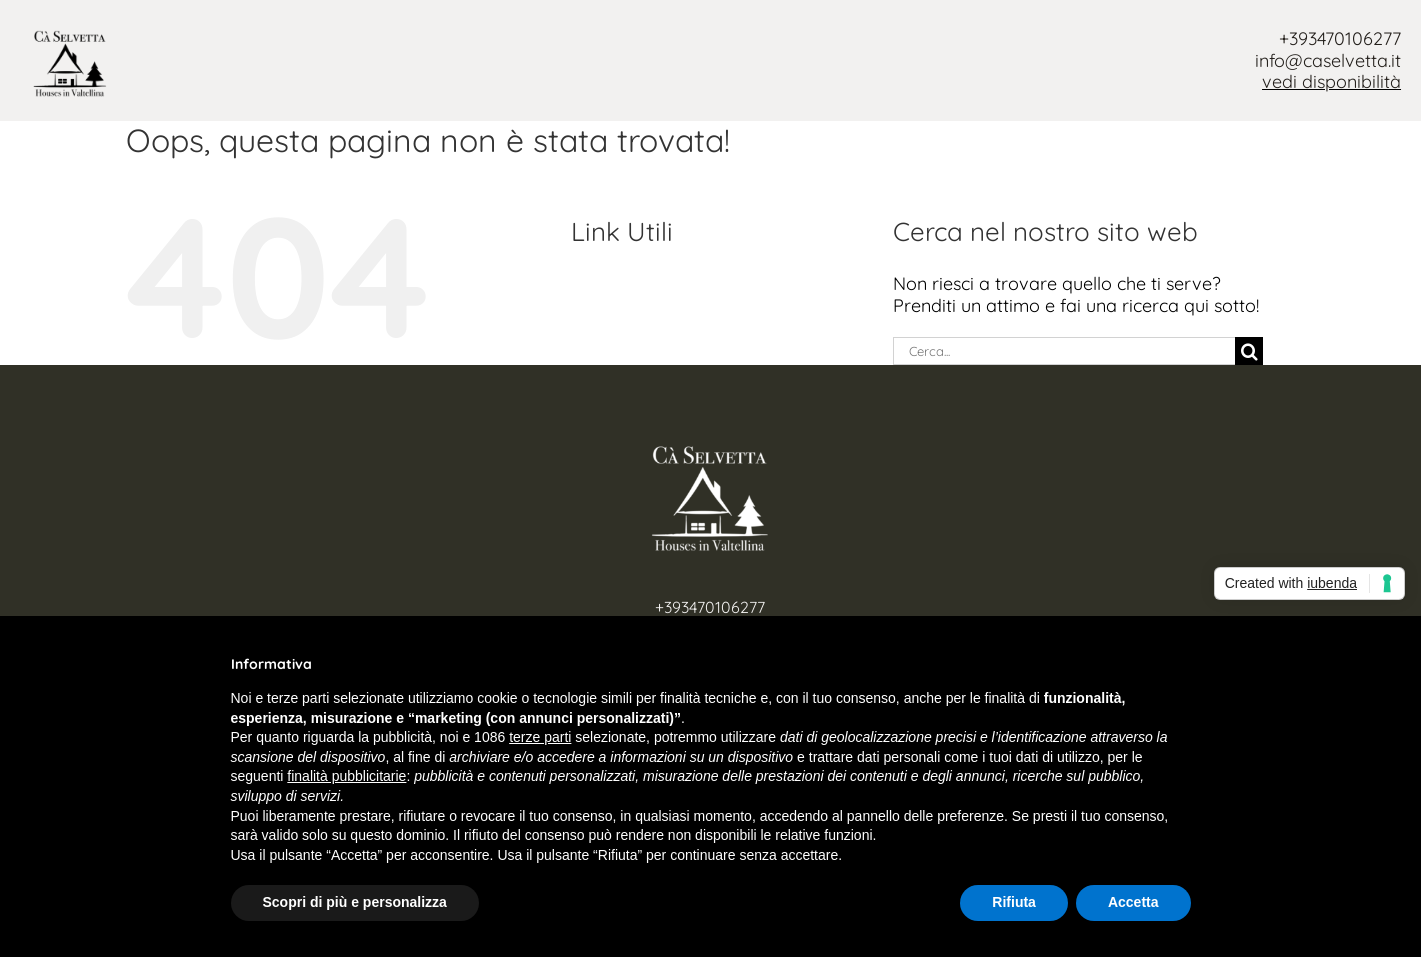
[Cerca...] (1064, 351)
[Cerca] (1249, 351)
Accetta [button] (1133, 902)
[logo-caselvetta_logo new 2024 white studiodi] (710, 453)
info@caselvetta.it (1328, 60)
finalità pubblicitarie (346, 776)
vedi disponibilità (1331, 81)
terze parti (540, 737)
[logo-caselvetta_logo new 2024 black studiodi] (70, 38)
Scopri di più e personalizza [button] (355, 902)
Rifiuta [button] (1014, 902)
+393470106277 (1340, 38)
